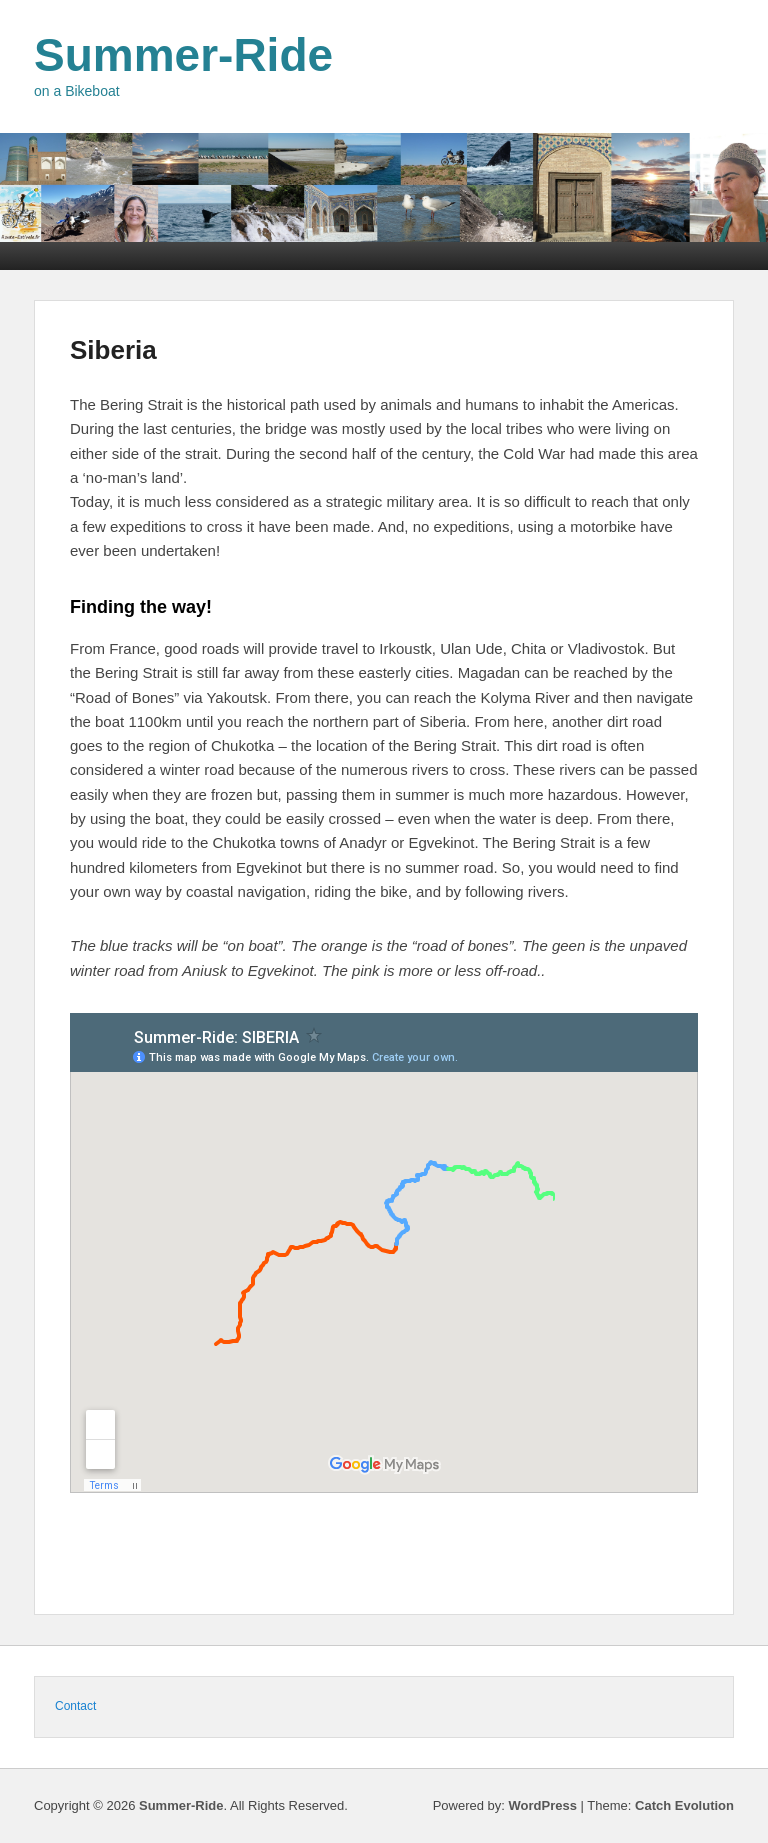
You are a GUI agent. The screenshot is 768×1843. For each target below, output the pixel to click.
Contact (75, 1706)
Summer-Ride (183, 55)
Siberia (113, 350)
